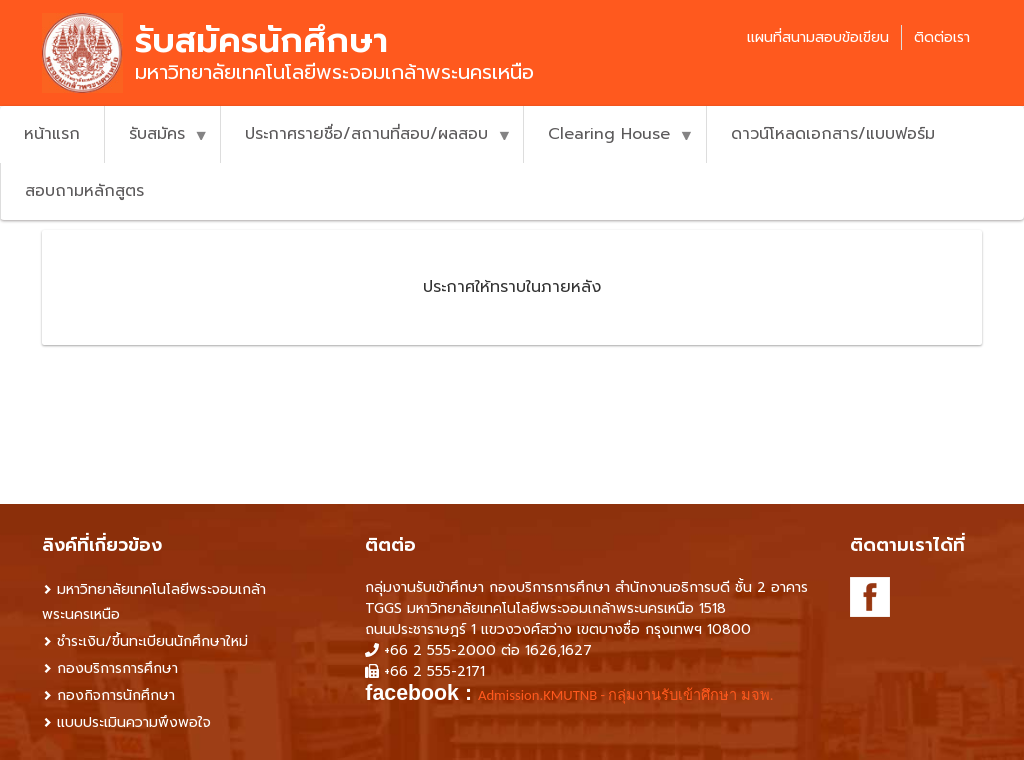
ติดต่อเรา (942, 37)
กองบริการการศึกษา (117, 668)
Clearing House (608, 142)
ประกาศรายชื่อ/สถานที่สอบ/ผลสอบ (366, 142)
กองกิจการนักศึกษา (116, 695)
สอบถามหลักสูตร (84, 191)
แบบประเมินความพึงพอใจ (134, 722)
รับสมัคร (156, 142)
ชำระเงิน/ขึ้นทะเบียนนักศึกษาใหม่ (152, 641)
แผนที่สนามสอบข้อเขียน (818, 37)
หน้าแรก (52, 134)
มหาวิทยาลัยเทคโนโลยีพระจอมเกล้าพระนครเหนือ (154, 602)
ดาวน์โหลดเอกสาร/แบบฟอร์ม (833, 134)
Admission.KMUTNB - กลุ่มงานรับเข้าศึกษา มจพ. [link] (625, 695)
